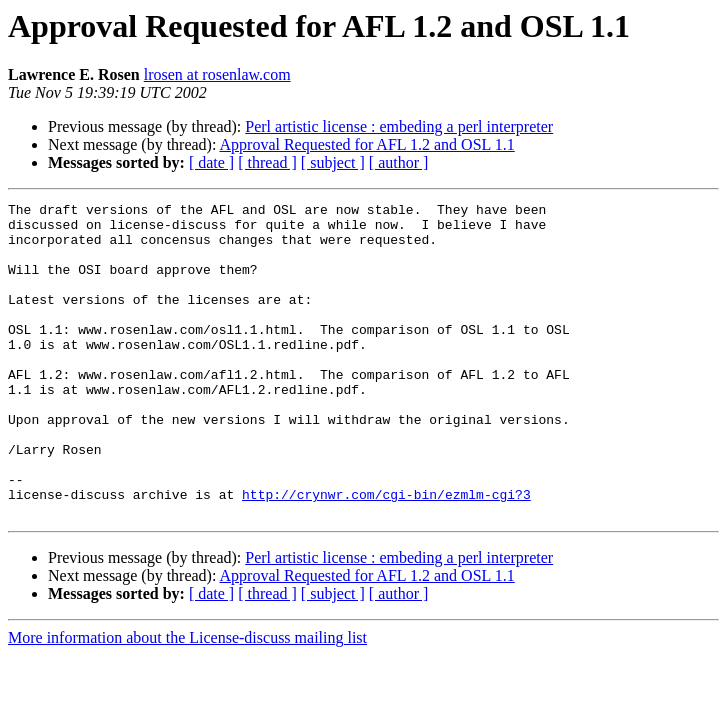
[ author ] (399, 162)
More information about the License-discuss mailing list (187, 700)
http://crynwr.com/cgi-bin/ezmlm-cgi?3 (386, 554)
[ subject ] (333, 162)
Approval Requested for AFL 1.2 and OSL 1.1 (367, 144)
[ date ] (211, 162)
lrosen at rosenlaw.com (217, 74)
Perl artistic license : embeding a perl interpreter (399, 126)
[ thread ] (267, 162)
